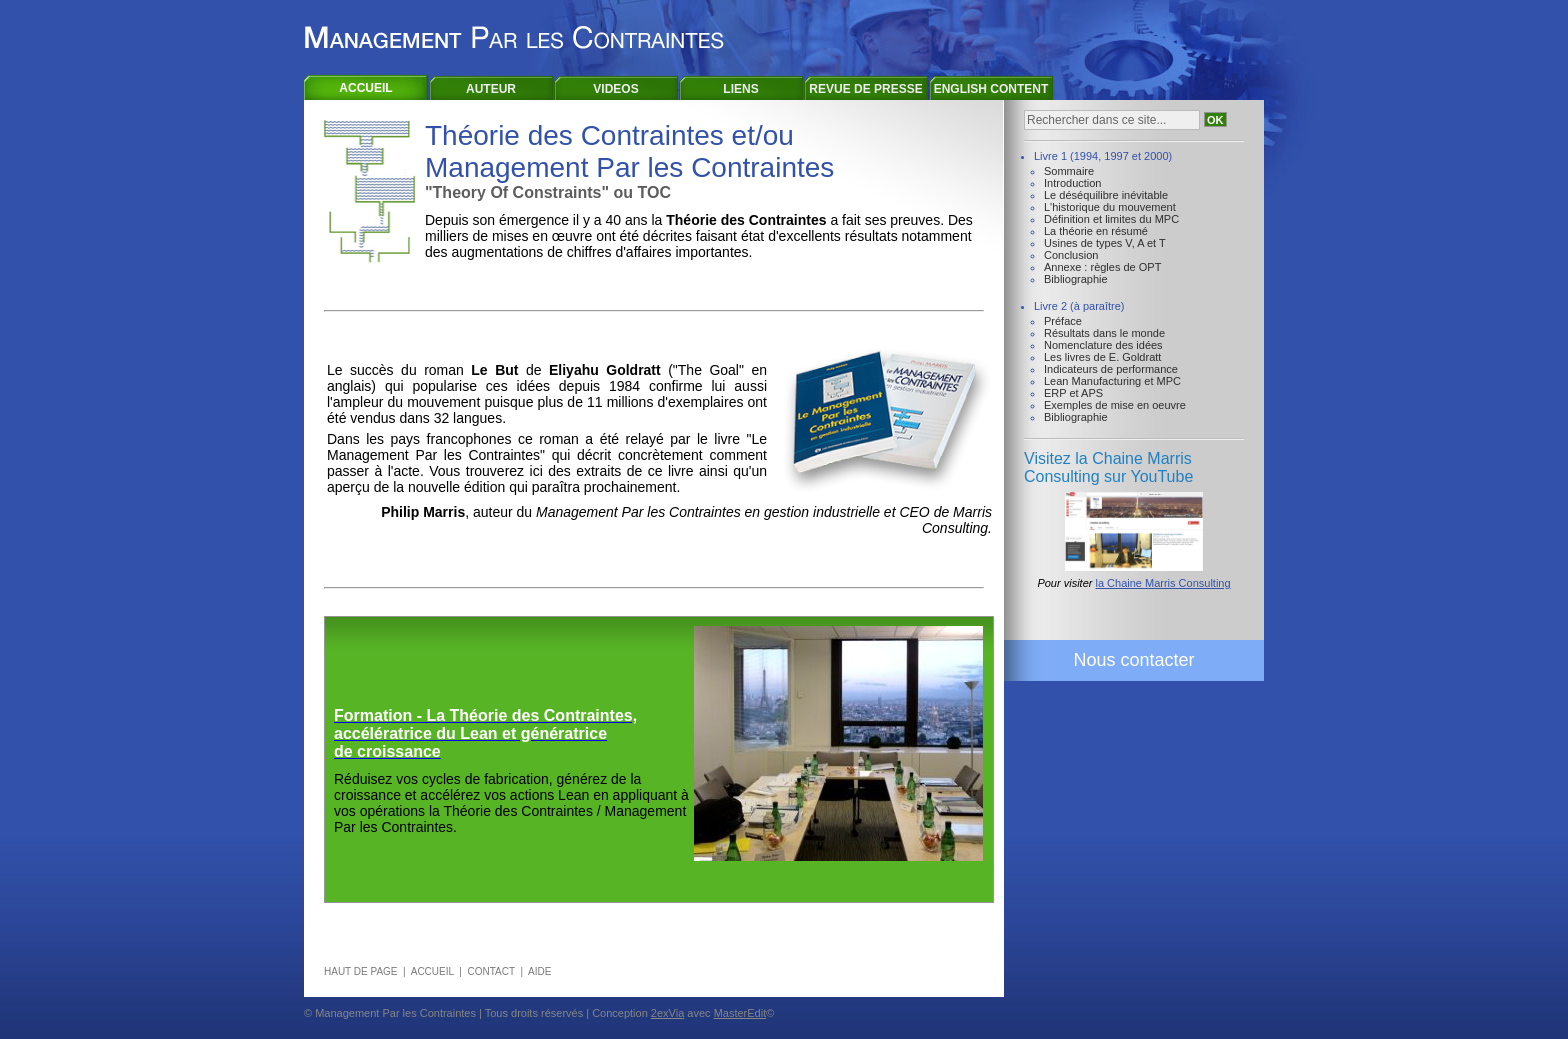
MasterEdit (740, 1013)
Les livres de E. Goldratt (1102, 357)
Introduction (1072, 183)
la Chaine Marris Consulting (1162, 583)
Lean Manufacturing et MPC (1112, 381)
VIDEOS (615, 89)
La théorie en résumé (1096, 231)
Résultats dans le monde (1104, 333)
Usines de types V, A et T (1105, 243)
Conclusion (1071, 255)
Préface (1063, 321)
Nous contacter (1133, 660)
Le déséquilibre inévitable (1106, 195)
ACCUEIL (365, 88)
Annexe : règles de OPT (1102, 267)
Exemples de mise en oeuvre (1115, 405)
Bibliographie (1076, 279)
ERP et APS (1073, 393)
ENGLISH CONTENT (991, 89)
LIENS (740, 89)
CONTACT (490, 971)
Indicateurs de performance (1111, 369)
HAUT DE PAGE (361, 971)
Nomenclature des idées (1103, 345)
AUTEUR (491, 89)
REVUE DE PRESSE (865, 89)
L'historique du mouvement (1110, 207)
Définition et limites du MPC (1111, 219)
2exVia (667, 1013)
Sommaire (1069, 171)
